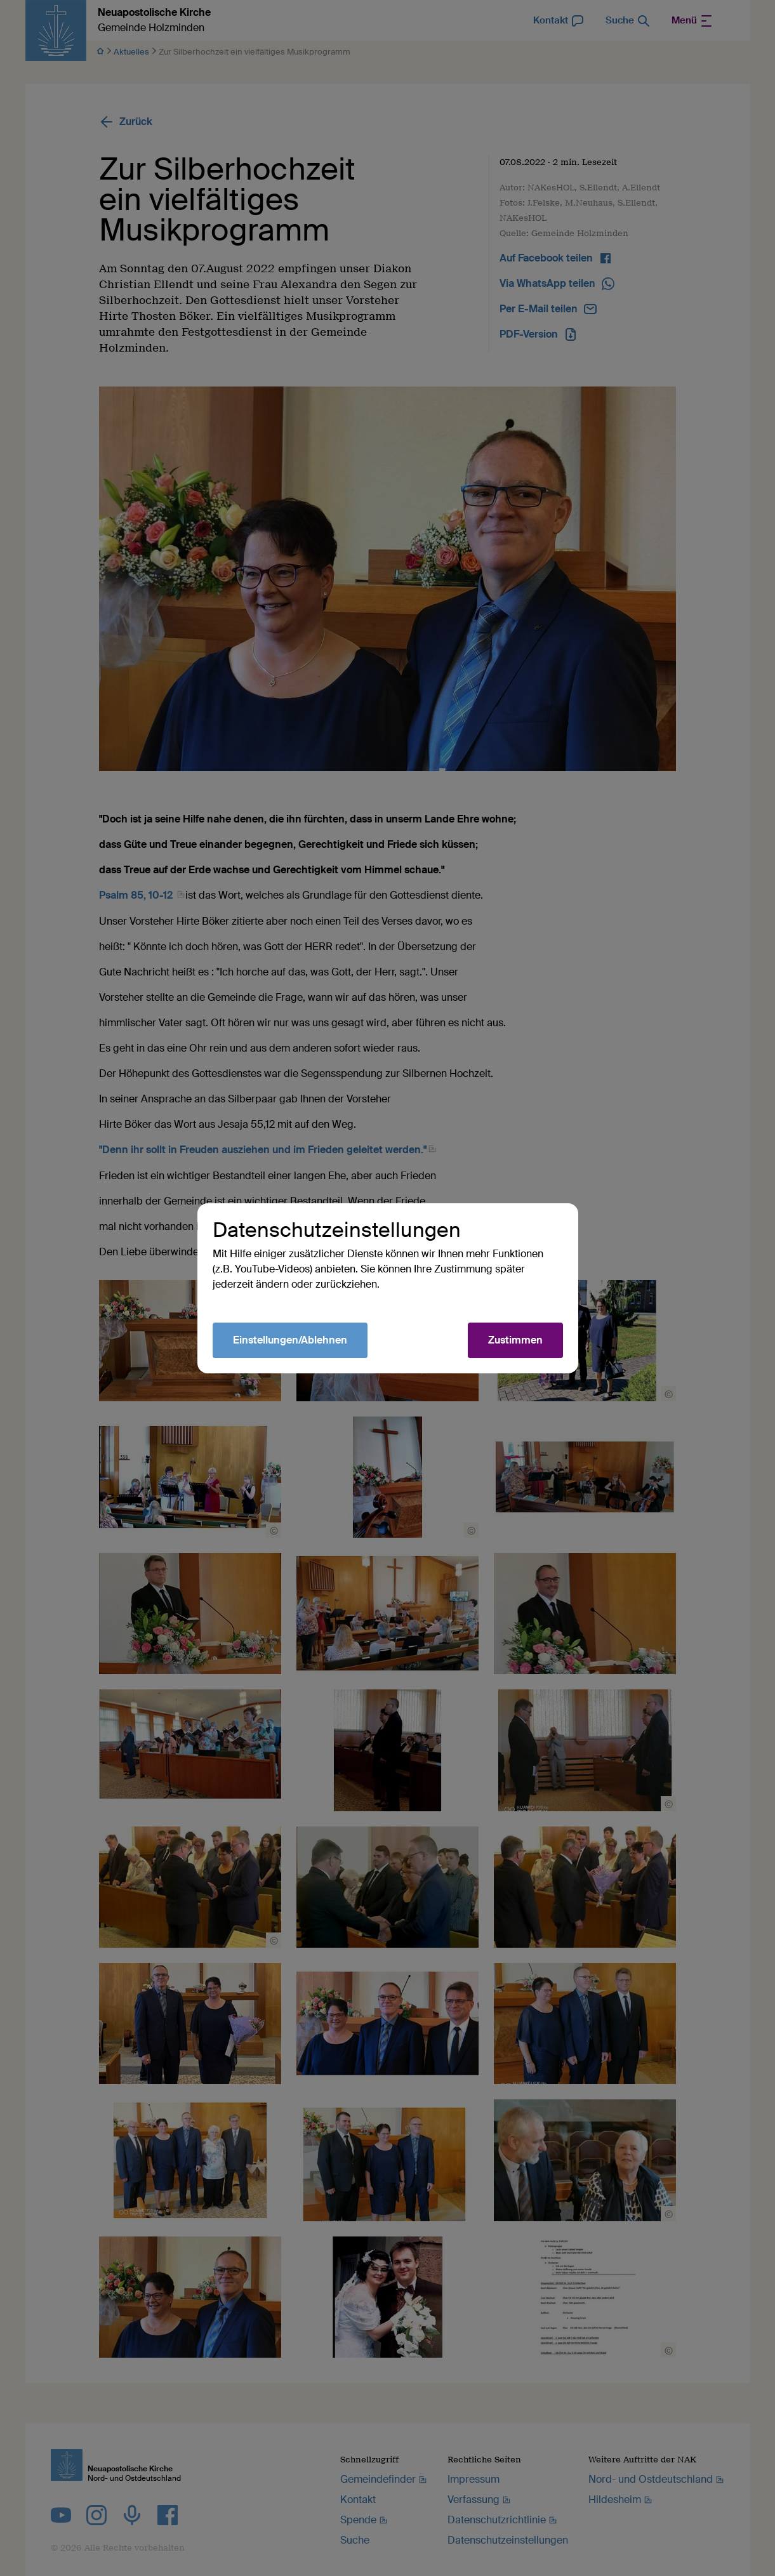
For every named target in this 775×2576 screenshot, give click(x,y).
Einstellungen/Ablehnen (290, 1340)
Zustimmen (515, 1340)
